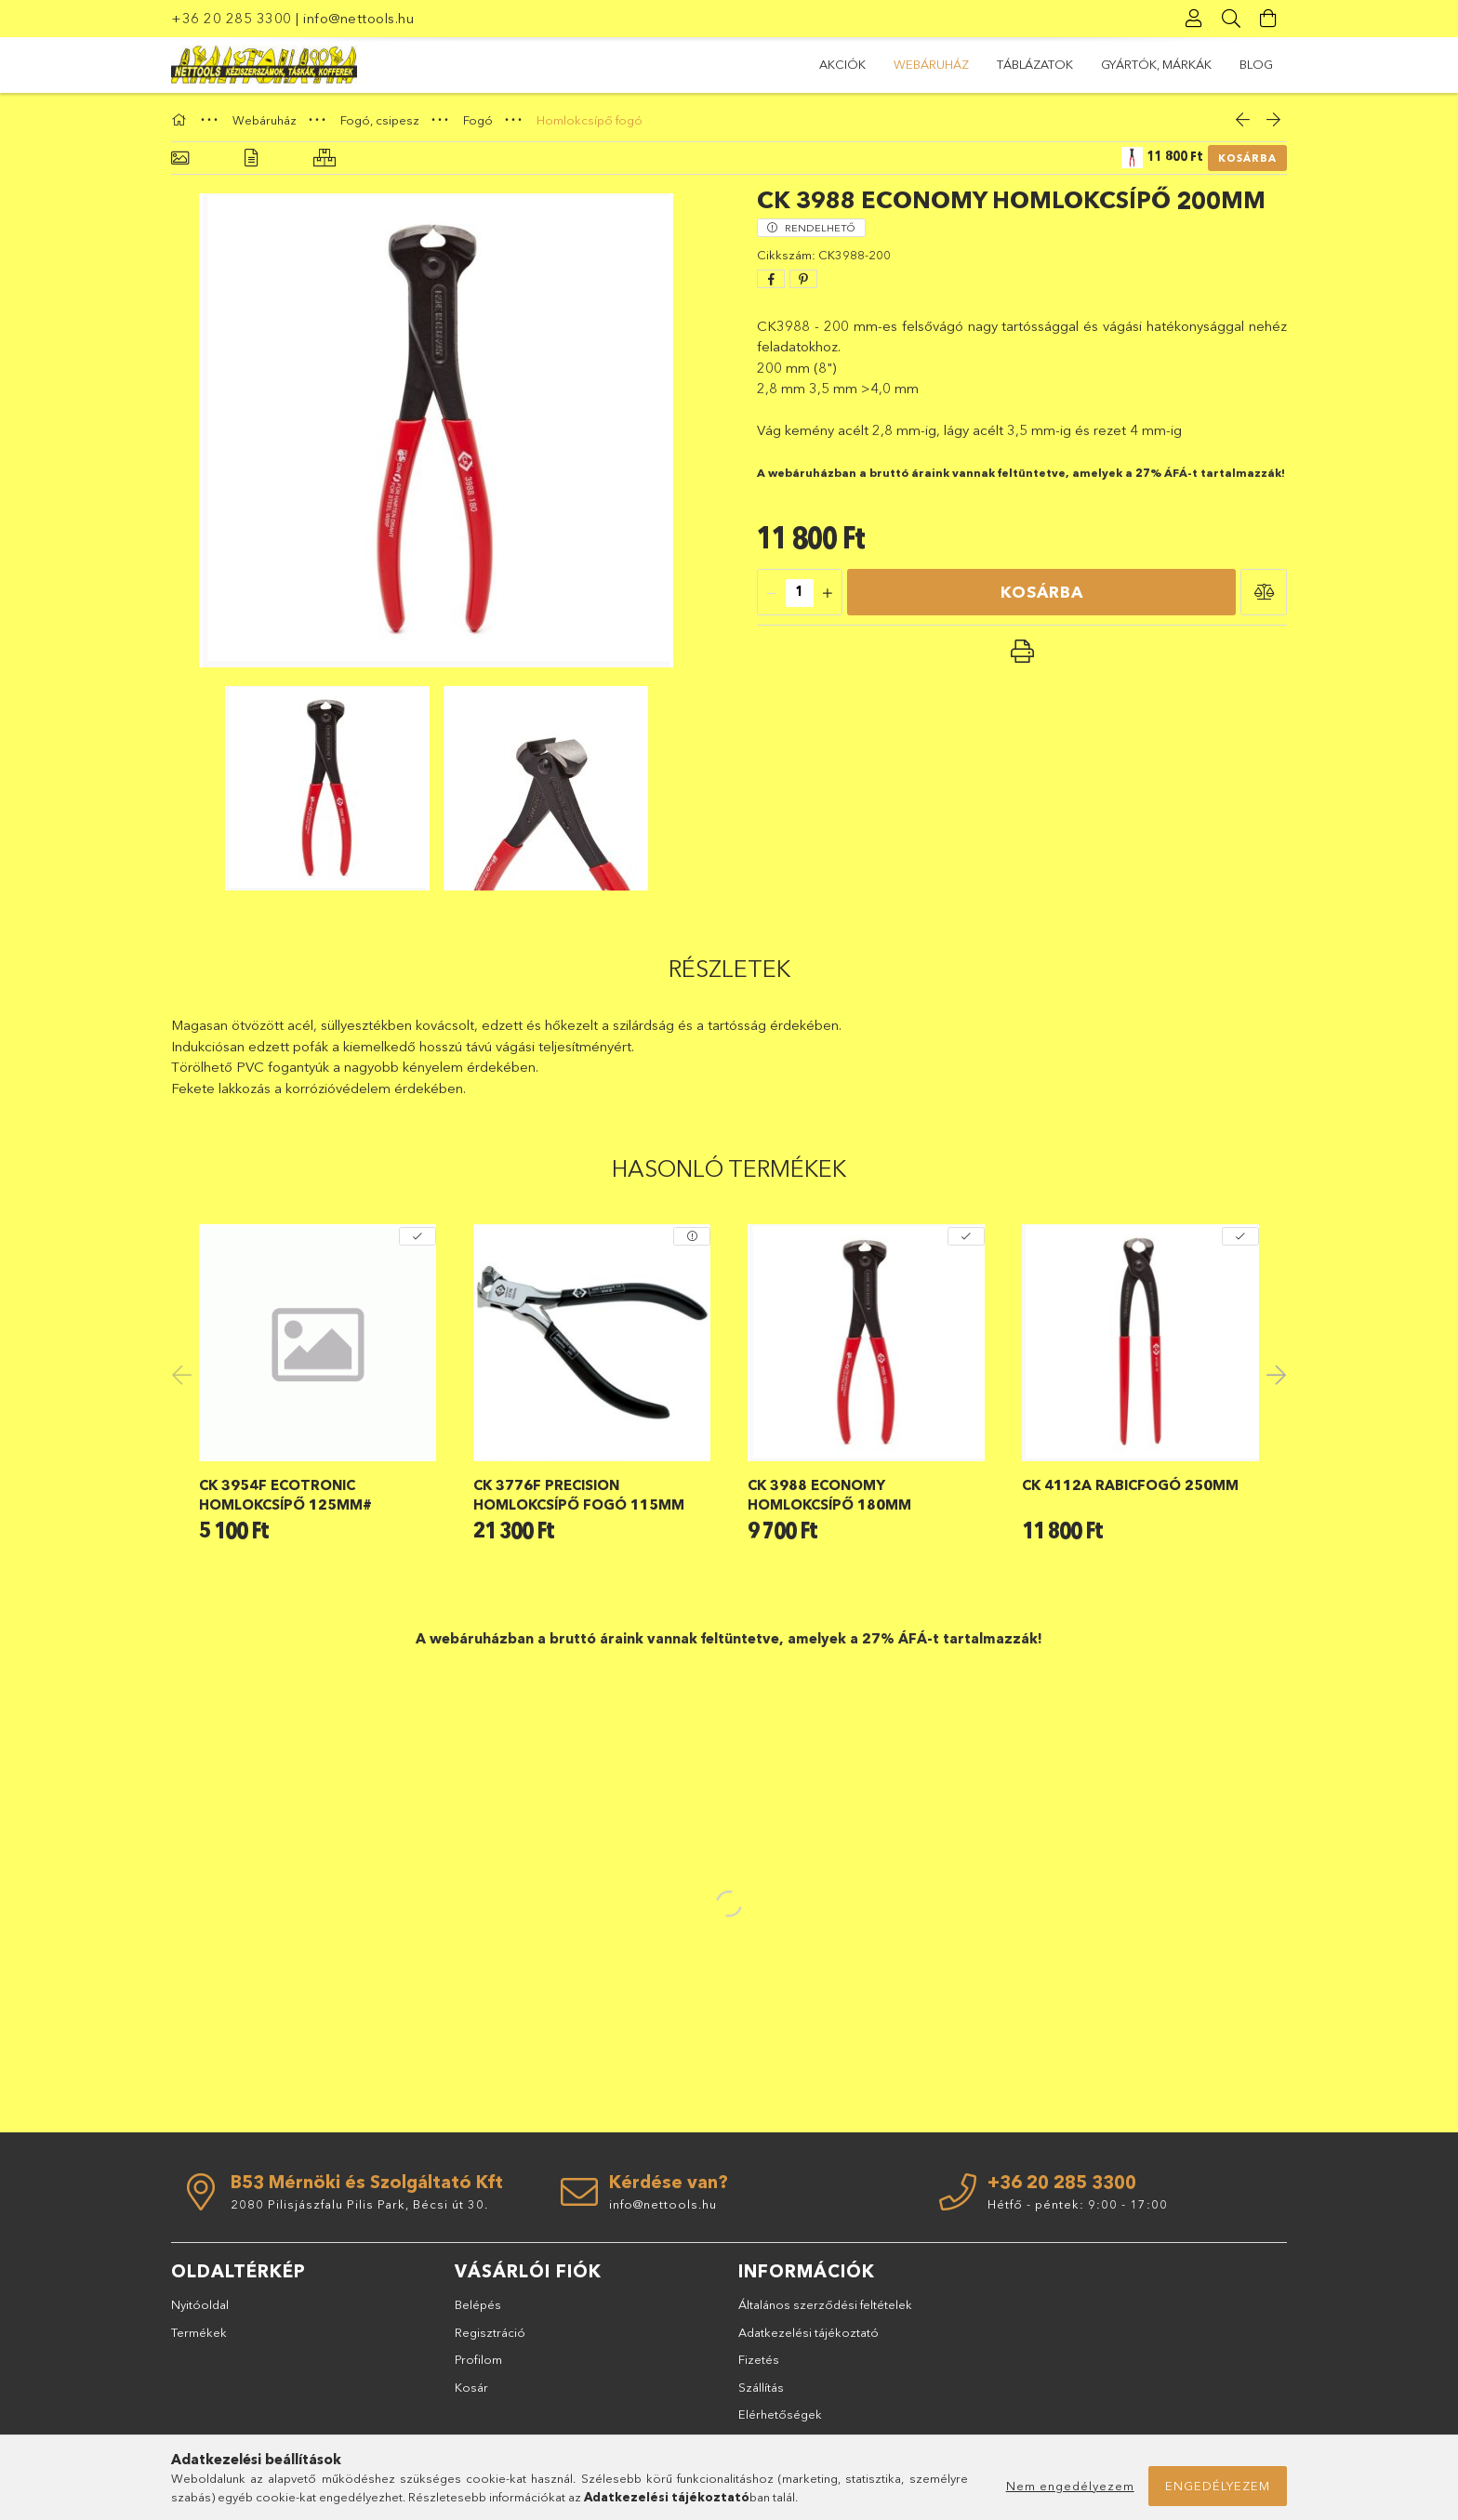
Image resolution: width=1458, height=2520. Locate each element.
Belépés (478, 2304)
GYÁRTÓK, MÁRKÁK (1156, 64)
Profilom (478, 2359)
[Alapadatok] (180, 158)
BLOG (1256, 64)
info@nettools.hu (358, 18)
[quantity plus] (828, 593)
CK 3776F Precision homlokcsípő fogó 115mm (578, 1494)
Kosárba (1247, 158)
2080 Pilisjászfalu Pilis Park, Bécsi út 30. (359, 2204)
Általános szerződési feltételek (825, 2304)
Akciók (842, 64)
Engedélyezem (1217, 2485)
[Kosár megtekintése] (1268, 18)
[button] (1263, 592)
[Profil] (1194, 18)
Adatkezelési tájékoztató (808, 2332)
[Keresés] (1231, 18)
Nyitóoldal (200, 2304)
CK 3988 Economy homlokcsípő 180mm (829, 1494)
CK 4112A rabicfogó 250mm (1130, 1485)
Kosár (471, 2387)
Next (1273, 1374)
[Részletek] (251, 158)
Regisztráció (490, 2332)
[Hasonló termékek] (324, 158)
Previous (185, 1374)
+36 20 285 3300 (231, 18)
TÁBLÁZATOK (1035, 64)
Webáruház (931, 64)
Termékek (199, 2332)
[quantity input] (800, 593)
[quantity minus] (772, 593)
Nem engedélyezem (1070, 2485)
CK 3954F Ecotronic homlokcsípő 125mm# (285, 1494)
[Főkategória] (181, 119)
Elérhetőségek (780, 2414)
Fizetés (758, 2359)
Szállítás (761, 2387)
